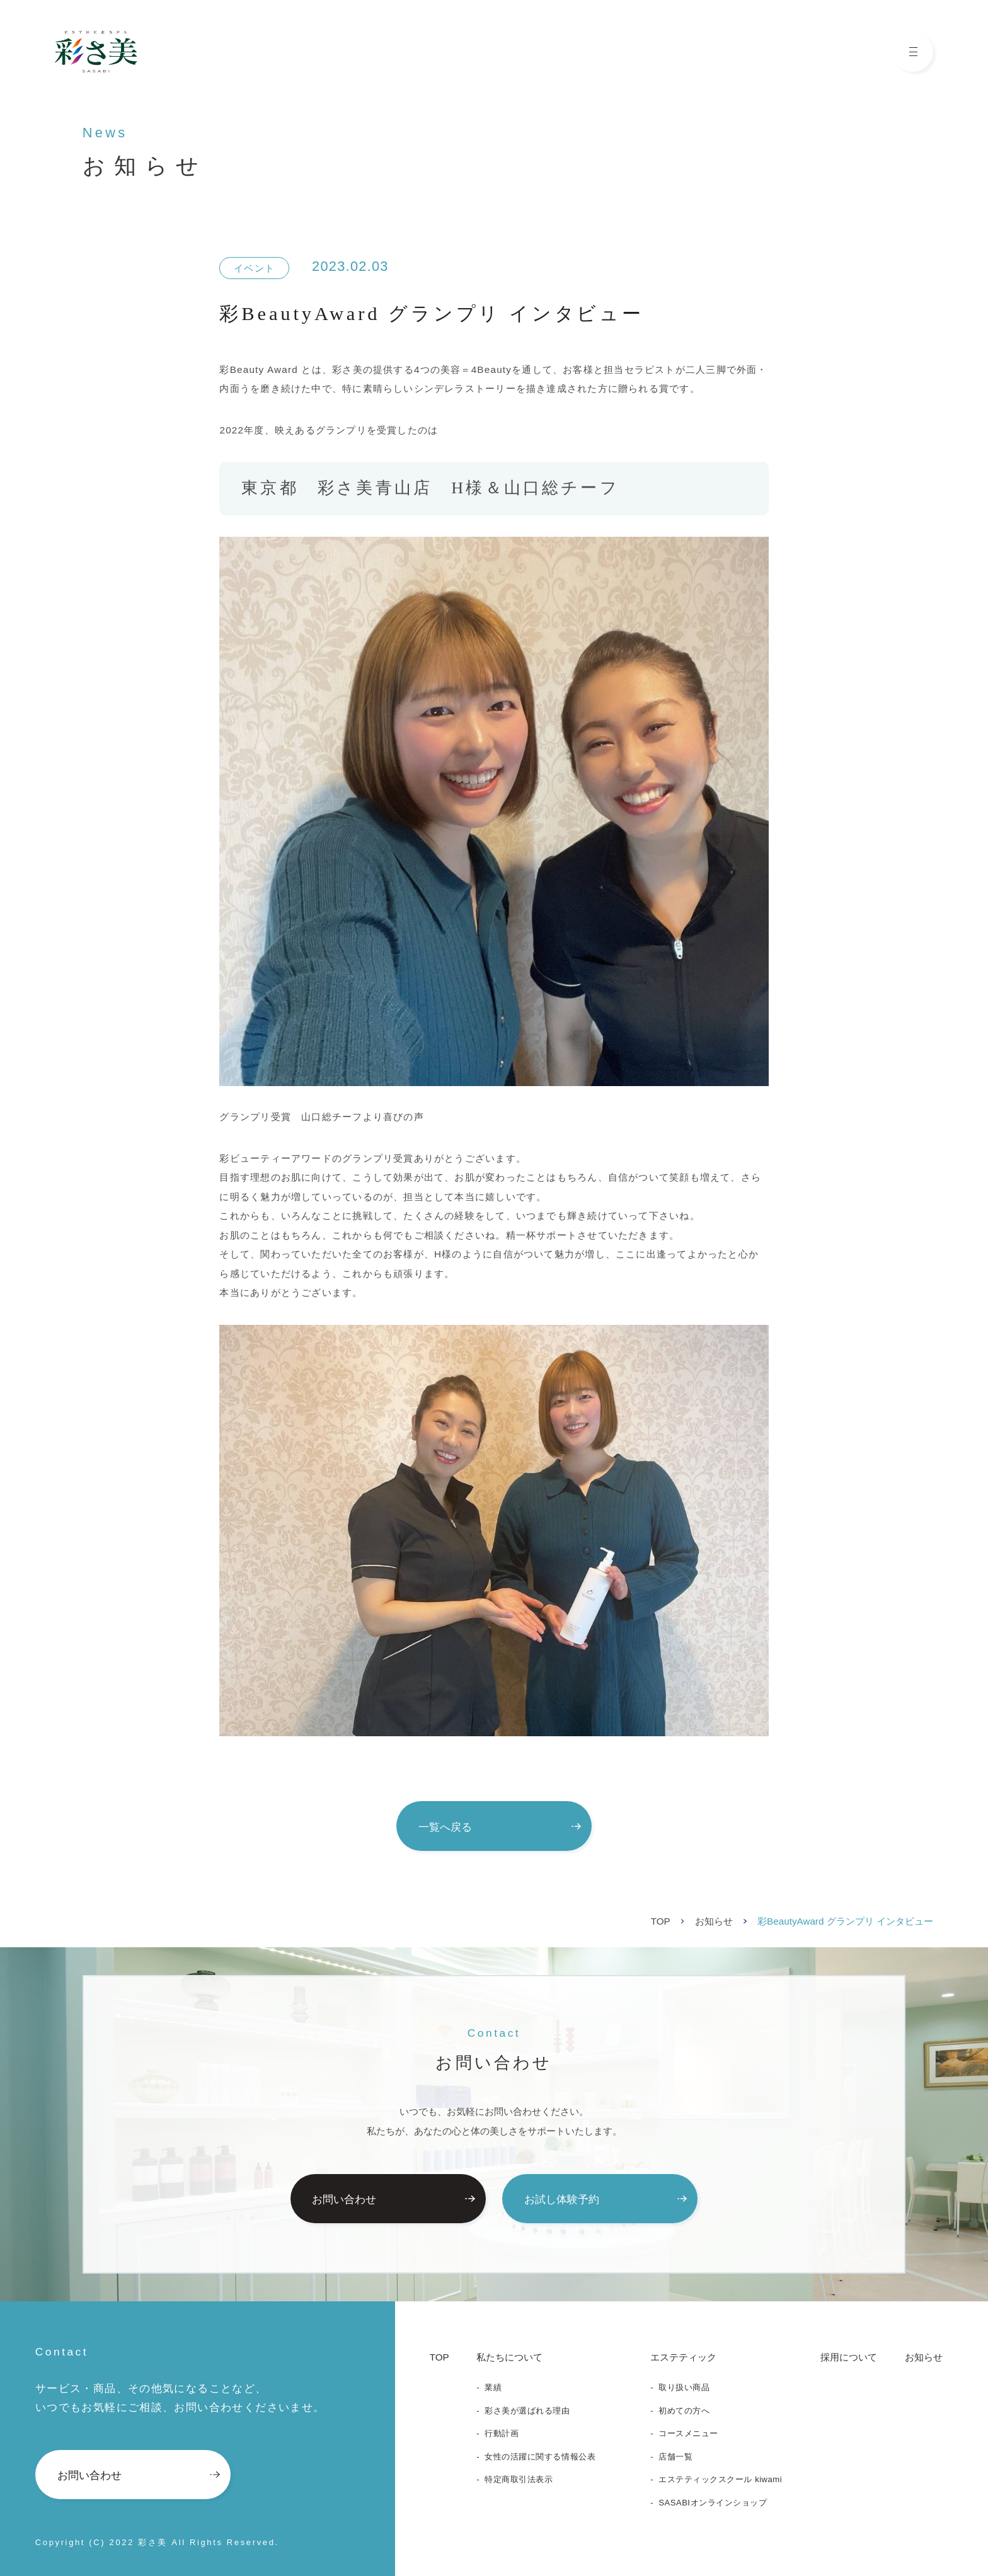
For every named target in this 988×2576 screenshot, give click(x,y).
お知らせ (714, 1921)
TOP (660, 1921)
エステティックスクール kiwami (720, 2479)
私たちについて (509, 2357)
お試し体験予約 (605, 2199)
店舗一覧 (675, 2456)
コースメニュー (688, 2433)
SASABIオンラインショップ (712, 2502)
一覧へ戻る (499, 1827)
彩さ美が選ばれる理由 (527, 2410)
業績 (493, 2387)
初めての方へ (683, 2410)
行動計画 (502, 2433)
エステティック (683, 2357)
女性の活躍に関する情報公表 (540, 2456)
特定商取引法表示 (519, 2479)
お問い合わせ (393, 2199)
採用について (848, 2357)
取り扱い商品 (683, 2387)
